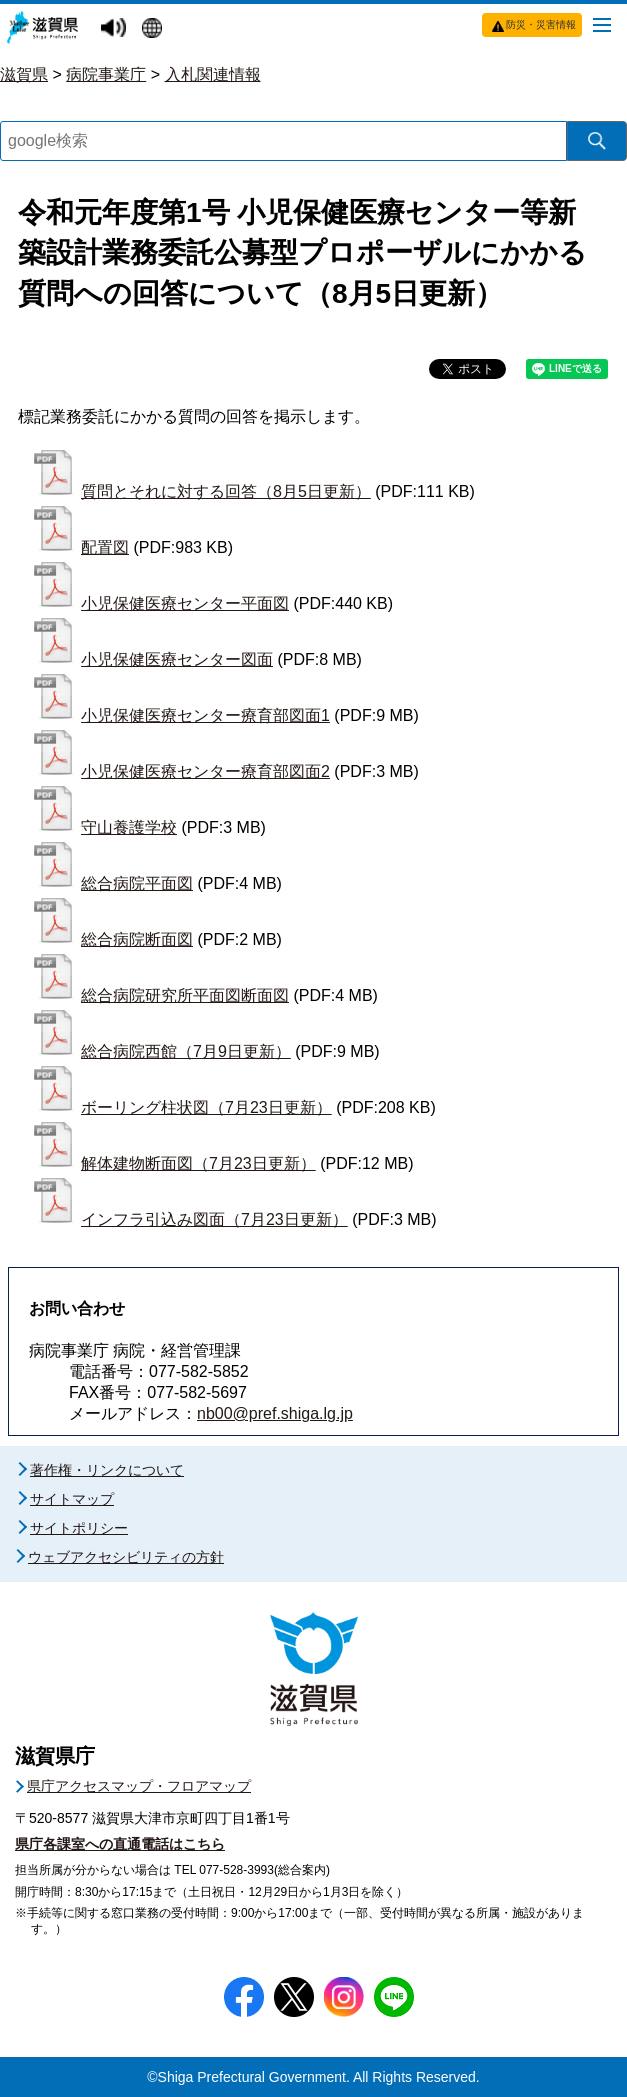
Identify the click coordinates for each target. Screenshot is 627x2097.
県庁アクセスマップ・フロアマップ (139, 1786)
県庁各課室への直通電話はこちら (120, 1844)
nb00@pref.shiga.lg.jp (275, 1413)
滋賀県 (24, 74)
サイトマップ (72, 1499)
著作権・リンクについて (107, 1470)
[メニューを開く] (602, 24)
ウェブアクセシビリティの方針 (126, 1557)
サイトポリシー (79, 1528)
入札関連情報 (213, 74)
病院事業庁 (106, 74)
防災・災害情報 (541, 24)
